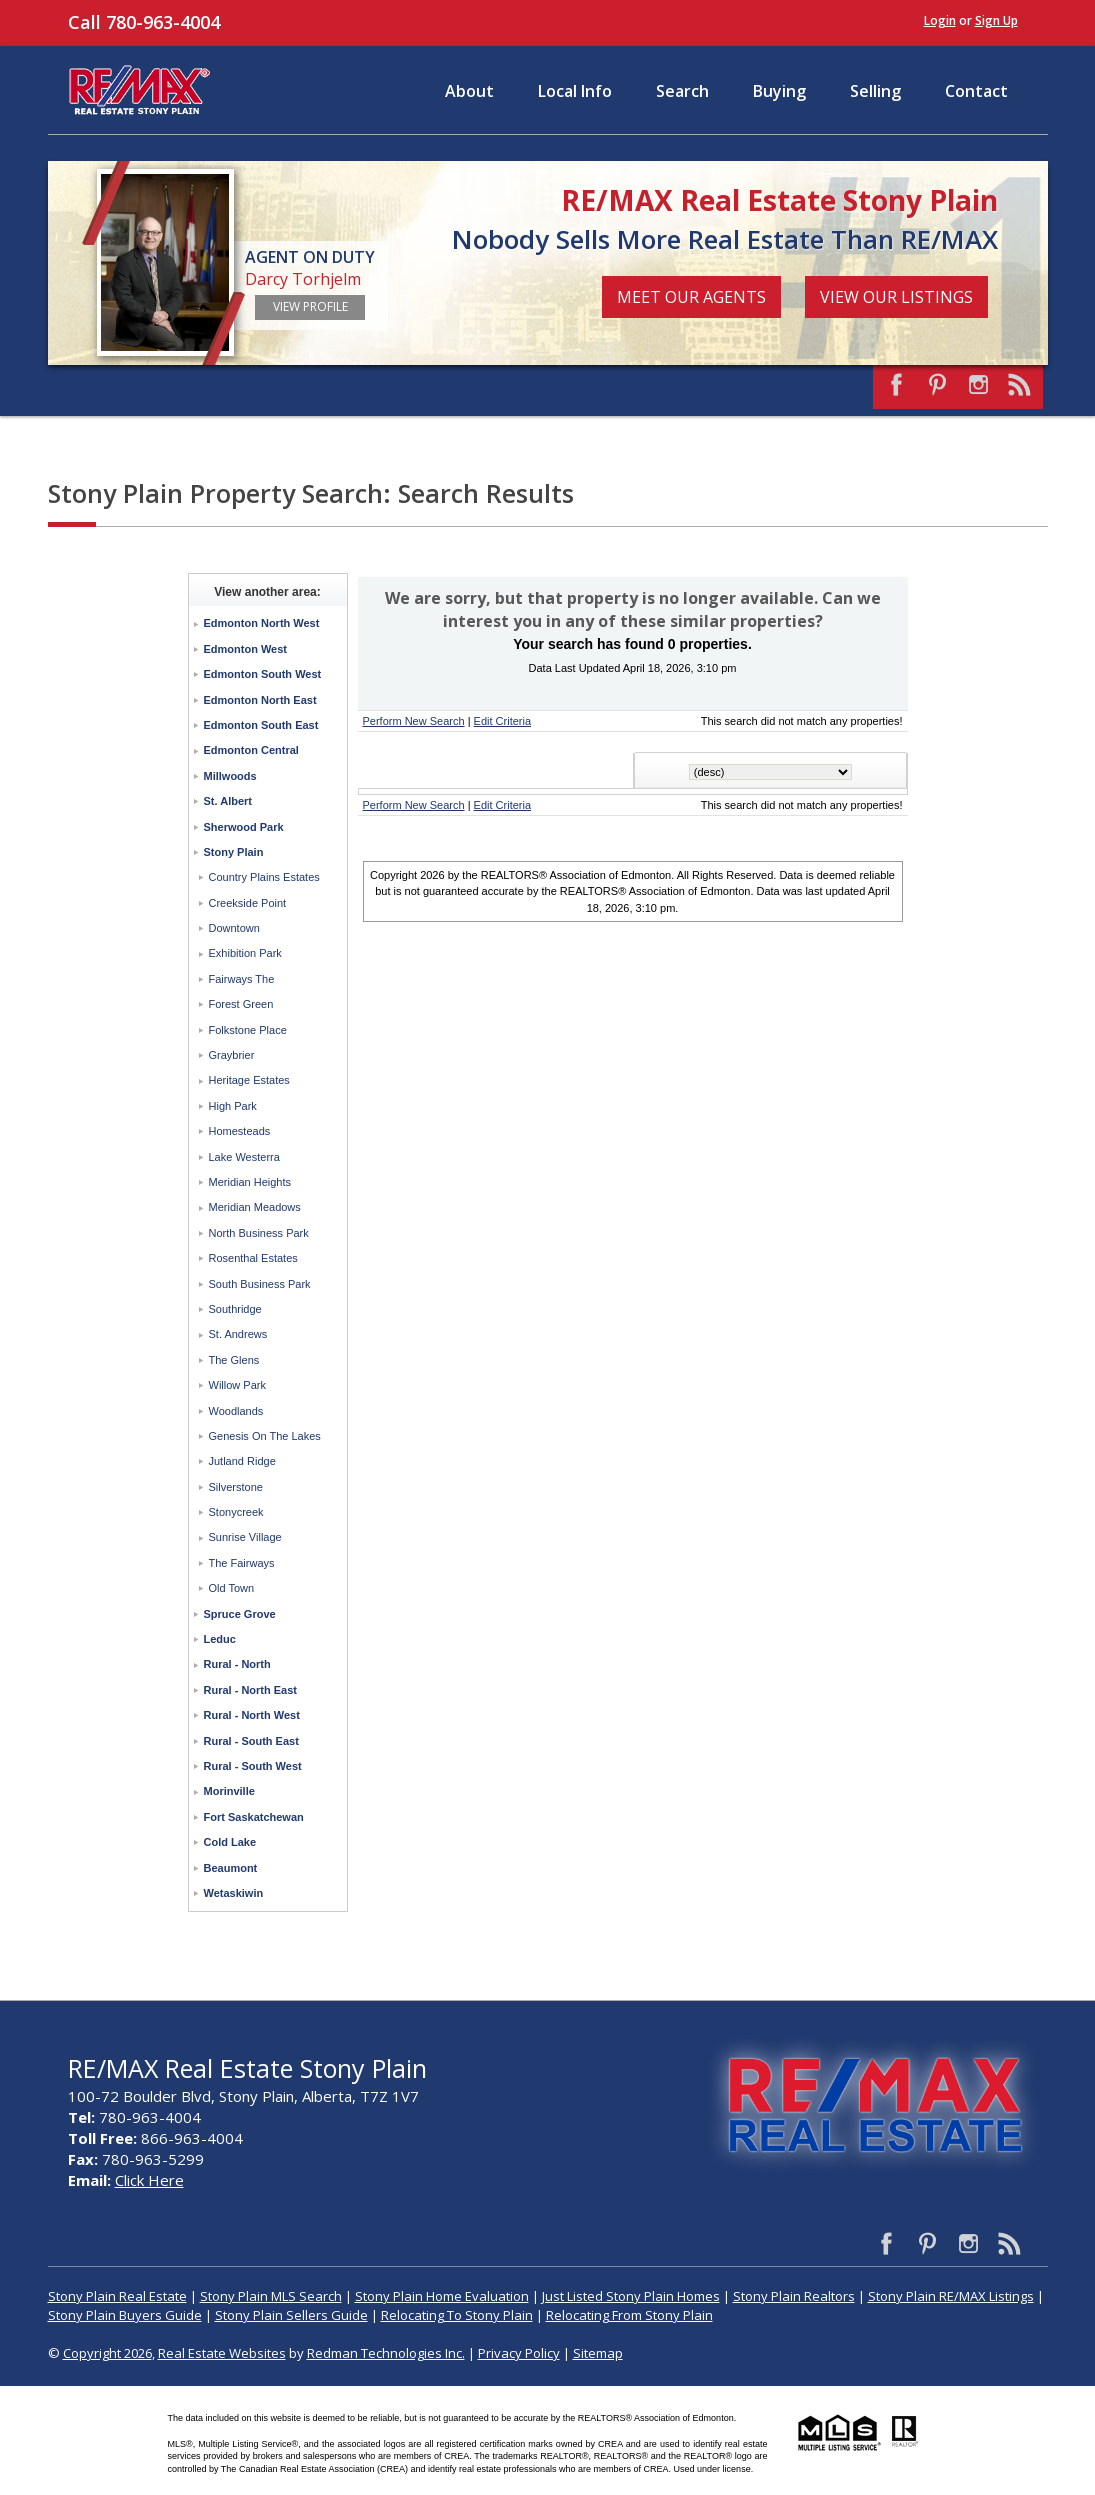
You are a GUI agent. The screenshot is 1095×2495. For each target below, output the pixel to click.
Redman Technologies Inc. (386, 2353)
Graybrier (232, 1055)
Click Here (149, 2180)
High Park (233, 1106)
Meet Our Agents (691, 297)
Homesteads (240, 1131)
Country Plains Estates (264, 877)
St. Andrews (238, 1334)
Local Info (575, 91)
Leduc (220, 1639)
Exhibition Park (245, 953)
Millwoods (230, 776)
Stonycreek (236, 1512)
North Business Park (259, 1233)
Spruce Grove (240, 1614)
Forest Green (241, 1004)
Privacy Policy (519, 2353)
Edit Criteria (502, 721)
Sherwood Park (244, 827)
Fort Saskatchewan (254, 1817)
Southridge (235, 1309)
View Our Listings (896, 297)
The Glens (234, 1360)
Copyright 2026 (107, 2353)
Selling (875, 91)
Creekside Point (248, 903)
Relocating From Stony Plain (629, 2315)
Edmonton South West (263, 674)
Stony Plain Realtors (794, 2296)
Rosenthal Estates (253, 1258)
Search (682, 91)
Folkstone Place (248, 1030)
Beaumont (231, 1868)
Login (940, 20)
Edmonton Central (251, 750)
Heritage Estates (249, 1080)
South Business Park (260, 1284)
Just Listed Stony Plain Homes (631, 2296)
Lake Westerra (244, 1157)
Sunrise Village (245, 1537)
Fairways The (242, 979)
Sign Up (996, 20)
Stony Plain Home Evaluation (442, 2296)
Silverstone (236, 1487)
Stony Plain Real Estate (117, 2296)
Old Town (232, 1588)
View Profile (310, 306)
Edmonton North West (262, 623)
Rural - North (237, 1664)
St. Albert (228, 801)
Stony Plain (234, 852)
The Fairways (242, 1563)
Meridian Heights (250, 1182)
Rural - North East (251, 1690)
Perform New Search (414, 721)
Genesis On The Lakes (265, 1436)
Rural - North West (252, 1715)
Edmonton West (246, 649)
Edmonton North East (260, 700)
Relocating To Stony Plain (457, 2315)
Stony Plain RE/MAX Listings (951, 2296)
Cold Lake (230, 1842)
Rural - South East (251, 1741)
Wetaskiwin (234, 1893)
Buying (779, 91)
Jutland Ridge (242, 1461)
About (469, 91)
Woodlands (236, 1411)
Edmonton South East (261, 725)
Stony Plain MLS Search (271, 2296)
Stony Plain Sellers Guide (291, 2315)
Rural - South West (253, 1766)
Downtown (234, 928)
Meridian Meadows (255, 1207)
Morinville (229, 1791)
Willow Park (237, 1385)
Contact (976, 91)
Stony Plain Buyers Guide (125, 2315)
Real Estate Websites (222, 2353)
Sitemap (598, 2353)
